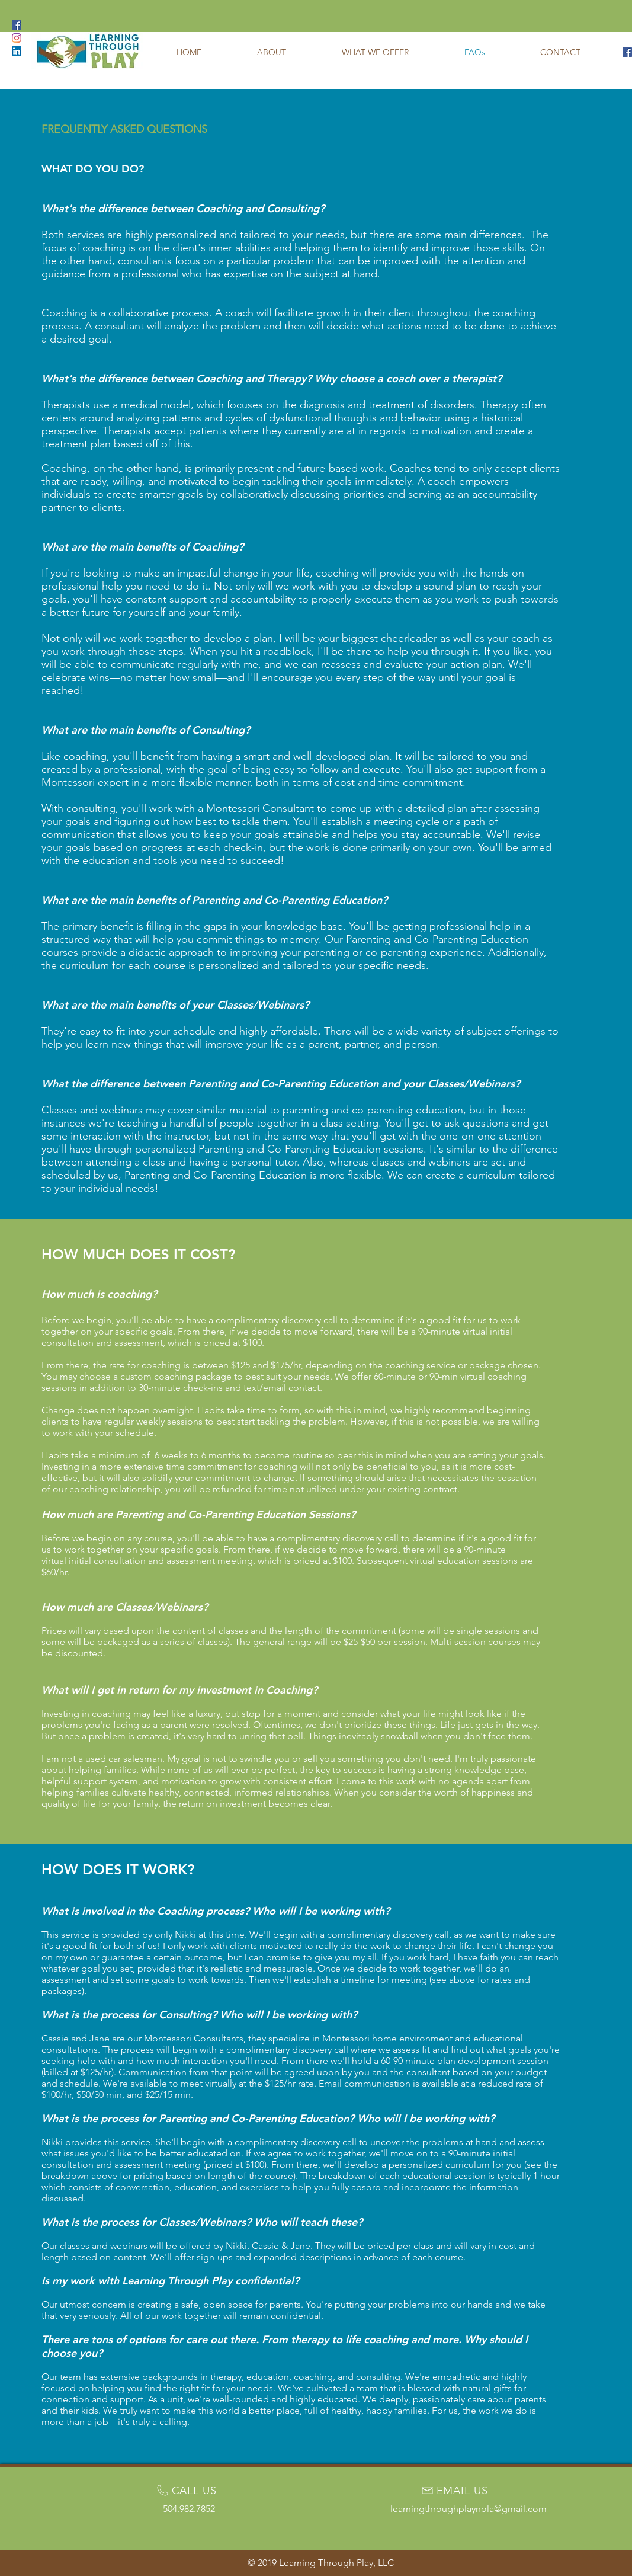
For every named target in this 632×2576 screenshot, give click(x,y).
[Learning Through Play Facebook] (627, 52)
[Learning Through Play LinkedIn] (16, 51)
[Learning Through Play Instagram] (16, 38)
